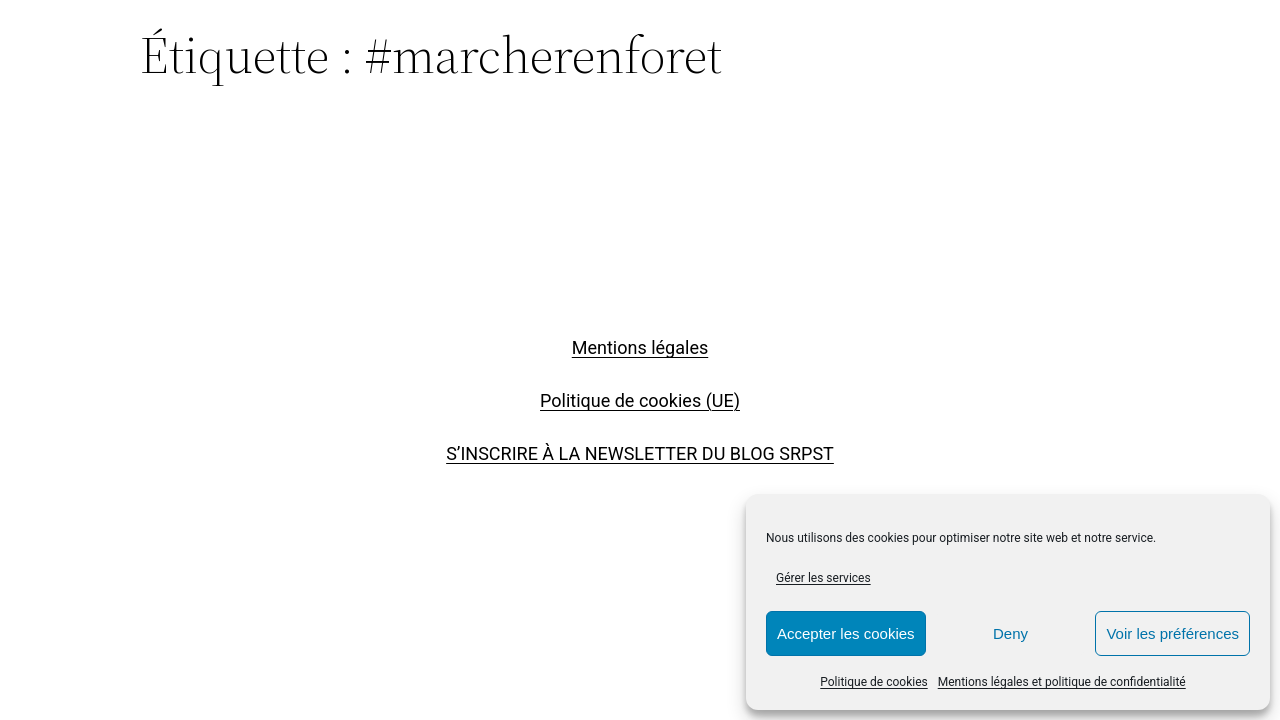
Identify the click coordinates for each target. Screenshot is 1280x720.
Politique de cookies (873, 682)
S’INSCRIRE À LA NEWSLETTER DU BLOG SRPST (640, 453)
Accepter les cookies (846, 633)
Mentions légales (640, 347)
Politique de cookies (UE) (640, 400)
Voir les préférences (1172, 633)
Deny (1010, 633)
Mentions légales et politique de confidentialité (1062, 682)
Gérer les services (823, 578)
